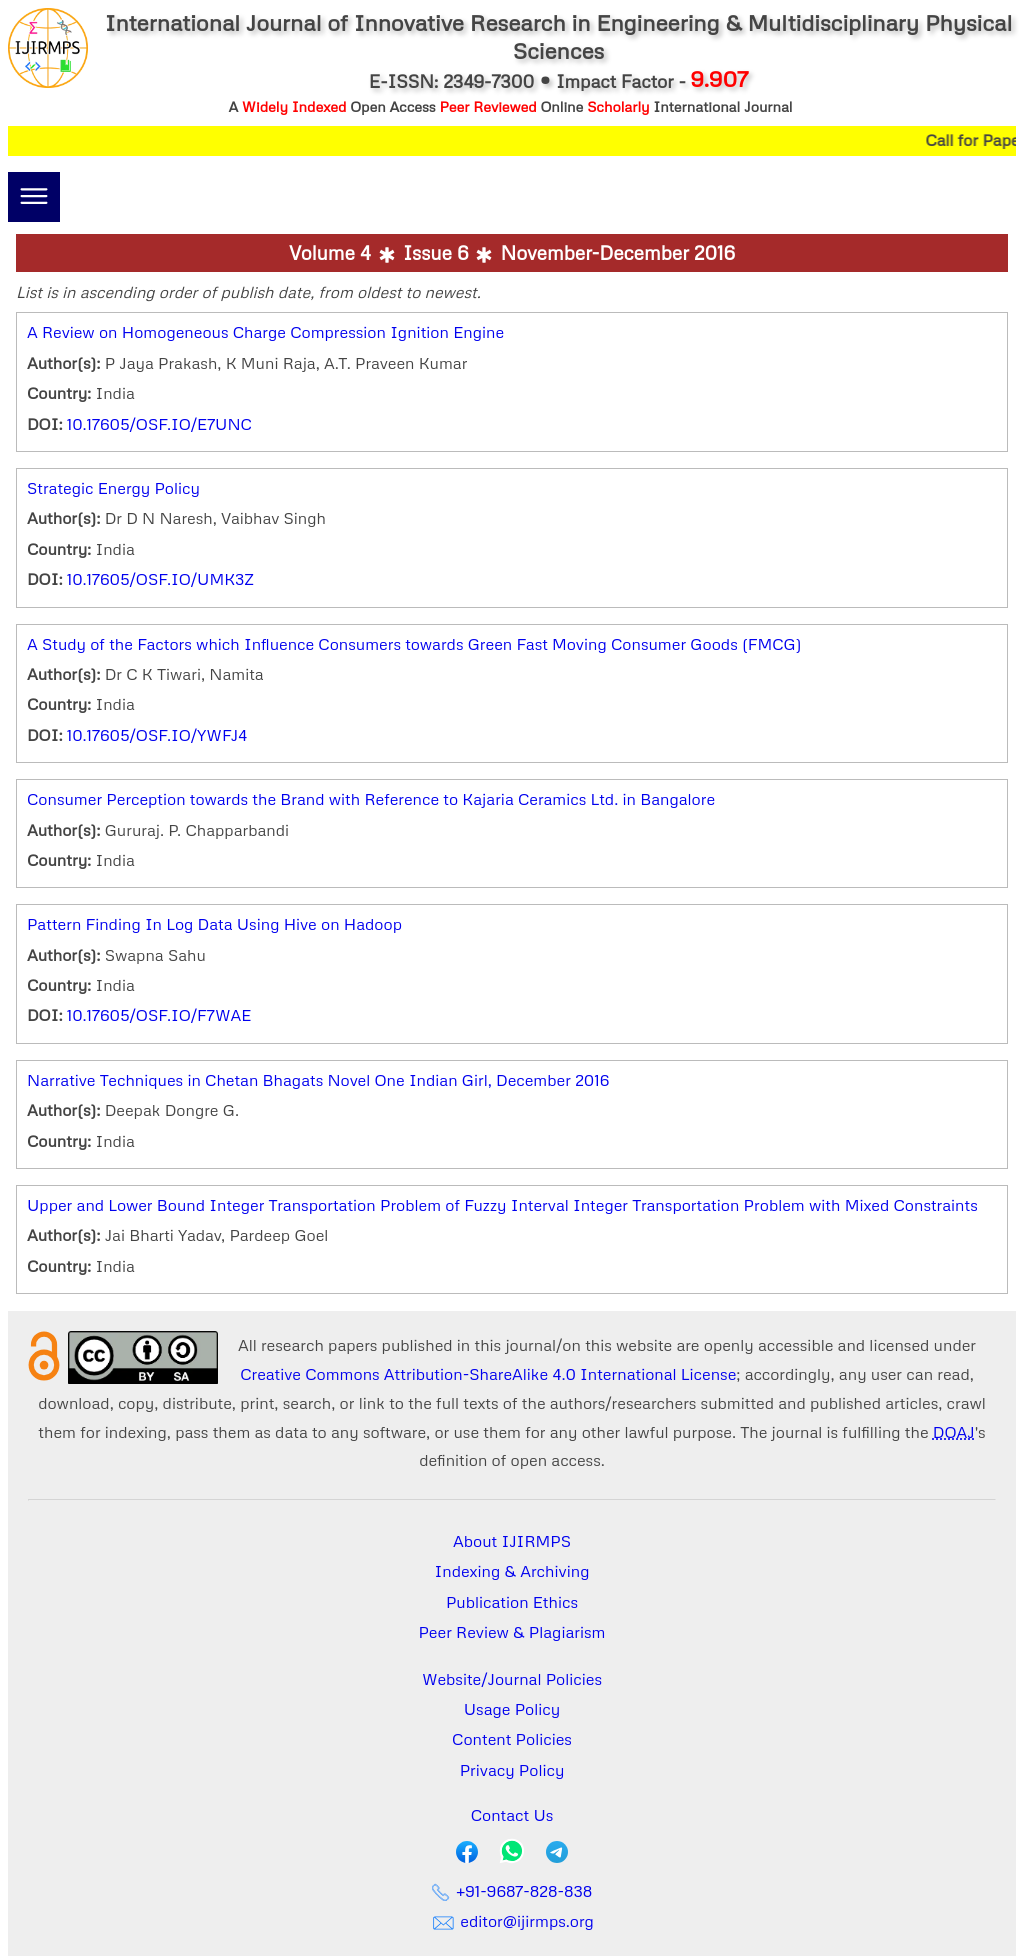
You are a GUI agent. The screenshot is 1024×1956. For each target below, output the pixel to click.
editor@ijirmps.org (512, 1921)
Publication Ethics (512, 1602)
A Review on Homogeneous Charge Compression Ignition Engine (265, 332)
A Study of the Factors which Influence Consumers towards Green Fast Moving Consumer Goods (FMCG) (414, 644)
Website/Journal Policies (512, 1679)
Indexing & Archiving (512, 1571)
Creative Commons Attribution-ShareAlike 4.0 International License (488, 1374)
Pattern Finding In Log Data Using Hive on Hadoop (214, 924)
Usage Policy (512, 1709)
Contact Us (512, 1815)
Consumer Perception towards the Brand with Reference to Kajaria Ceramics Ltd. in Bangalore (371, 799)
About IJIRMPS (512, 1541)
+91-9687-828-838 (512, 1891)
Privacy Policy (512, 1770)
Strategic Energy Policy (113, 488)
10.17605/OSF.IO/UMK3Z (160, 579)
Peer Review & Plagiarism (512, 1632)
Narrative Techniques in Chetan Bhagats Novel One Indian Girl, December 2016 (318, 1080)
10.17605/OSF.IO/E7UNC (159, 424)
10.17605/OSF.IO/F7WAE (159, 1015)
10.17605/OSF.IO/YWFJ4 (157, 735)
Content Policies (512, 1739)
